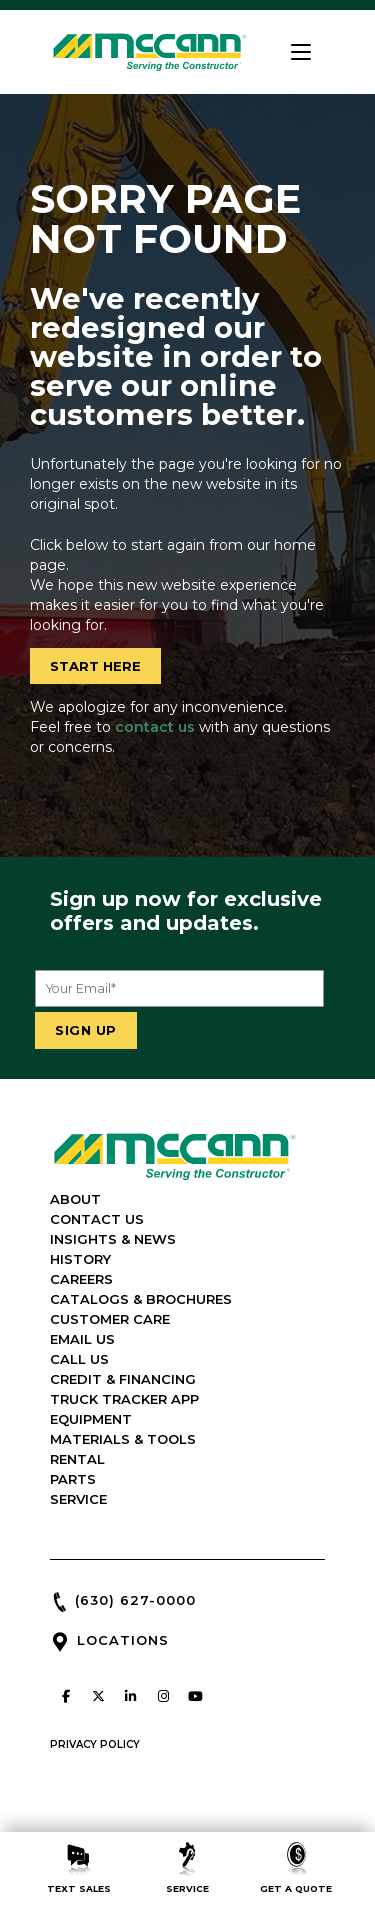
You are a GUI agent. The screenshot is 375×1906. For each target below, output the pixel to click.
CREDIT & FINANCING (123, 1379)
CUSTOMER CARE (110, 1319)
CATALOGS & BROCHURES (141, 1299)
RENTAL (77, 1459)
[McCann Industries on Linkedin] (131, 1696)
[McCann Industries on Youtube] (196, 1696)
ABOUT (75, 1199)
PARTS (73, 1479)
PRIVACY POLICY (95, 1744)
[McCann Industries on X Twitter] (98, 1696)
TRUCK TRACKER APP (124, 1399)
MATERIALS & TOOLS (123, 1439)
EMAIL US (82, 1339)
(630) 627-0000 (135, 1600)
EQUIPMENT (91, 1419)
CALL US (79, 1359)
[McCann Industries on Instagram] (163, 1696)
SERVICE (78, 1499)
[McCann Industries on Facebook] (66, 1696)
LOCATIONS (123, 1640)
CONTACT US (97, 1219)
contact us (155, 727)
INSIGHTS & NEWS (113, 1239)
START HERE (95, 666)
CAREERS (81, 1279)
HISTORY (80, 1259)
